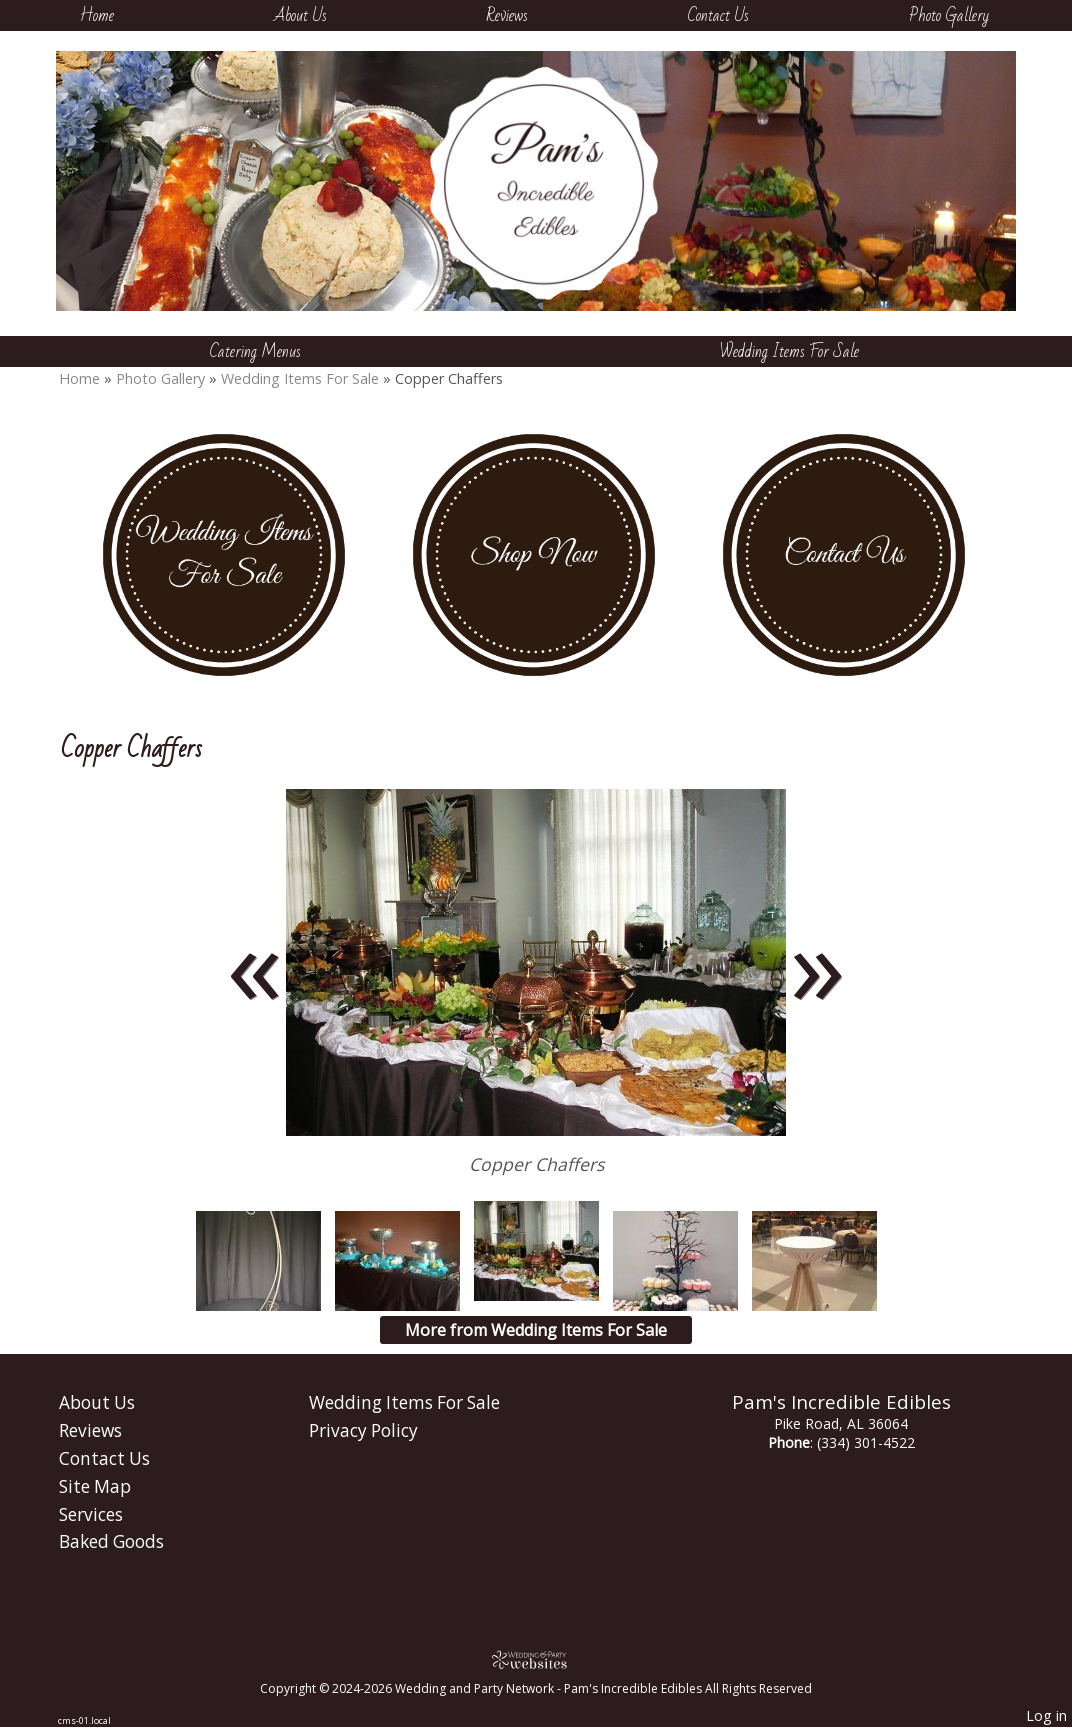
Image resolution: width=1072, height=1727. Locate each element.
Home (97, 15)
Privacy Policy (363, 1430)
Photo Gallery (949, 15)
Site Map (95, 1486)
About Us (300, 15)
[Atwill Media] (536, 1659)
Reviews (507, 15)
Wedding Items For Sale (789, 351)
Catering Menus (255, 351)
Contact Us (718, 15)
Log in (1046, 1715)
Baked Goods (111, 1541)
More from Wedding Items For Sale (536, 1330)
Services (91, 1514)
